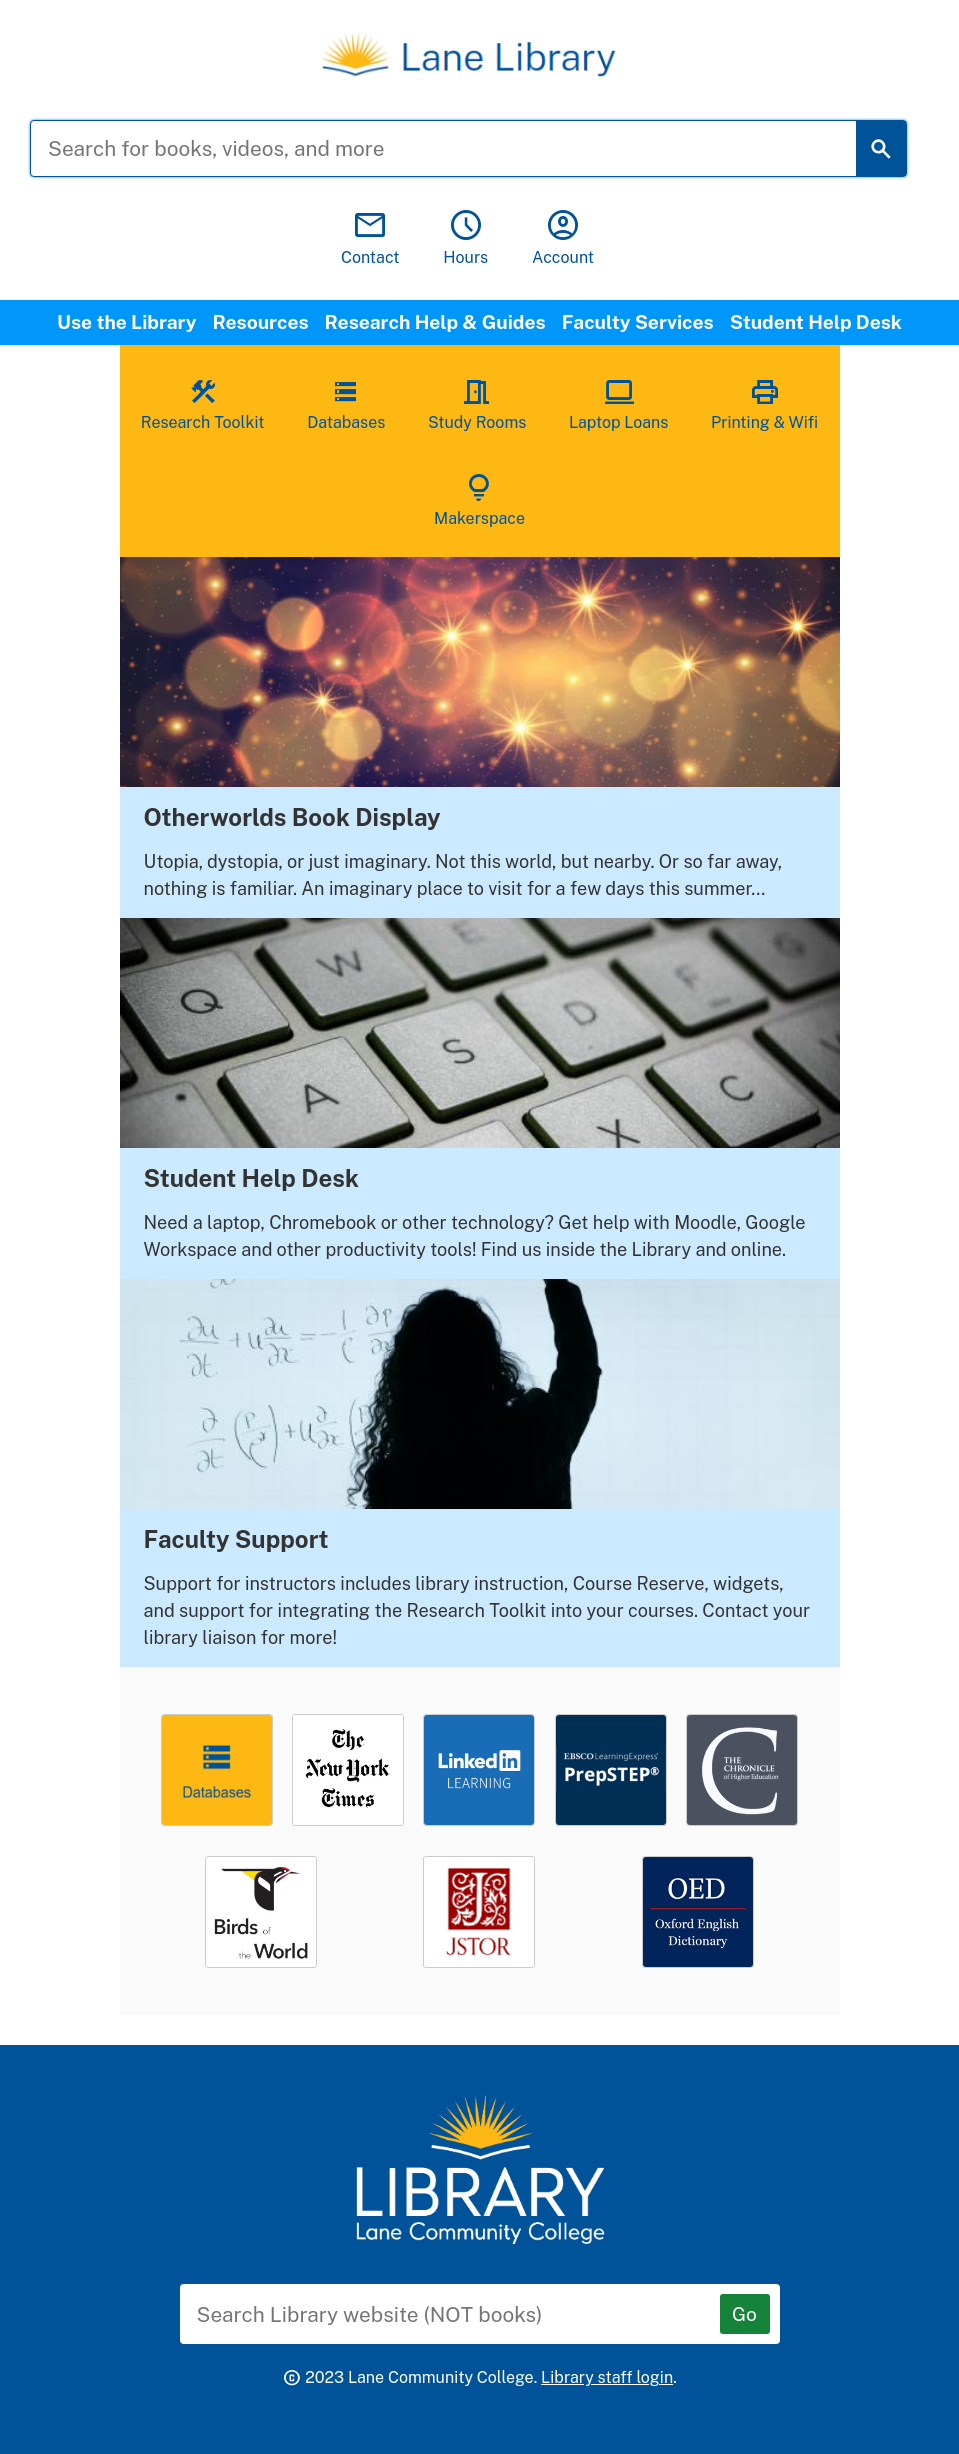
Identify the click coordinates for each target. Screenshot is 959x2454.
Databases (346, 403)
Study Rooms (477, 403)
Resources (261, 322)
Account (563, 238)
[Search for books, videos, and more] (458, 148)
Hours (465, 238)
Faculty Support (236, 1539)
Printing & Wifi (764, 403)
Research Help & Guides (435, 322)
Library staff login (607, 2377)
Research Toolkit (203, 403)
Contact (370, 238)
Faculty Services (638, 322)
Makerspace (479, 499)
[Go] (745, 2314)
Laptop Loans (618, 403)
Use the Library (126, 322)
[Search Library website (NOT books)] (465, 2314)
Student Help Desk (816, 322)
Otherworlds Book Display (292, 817)
